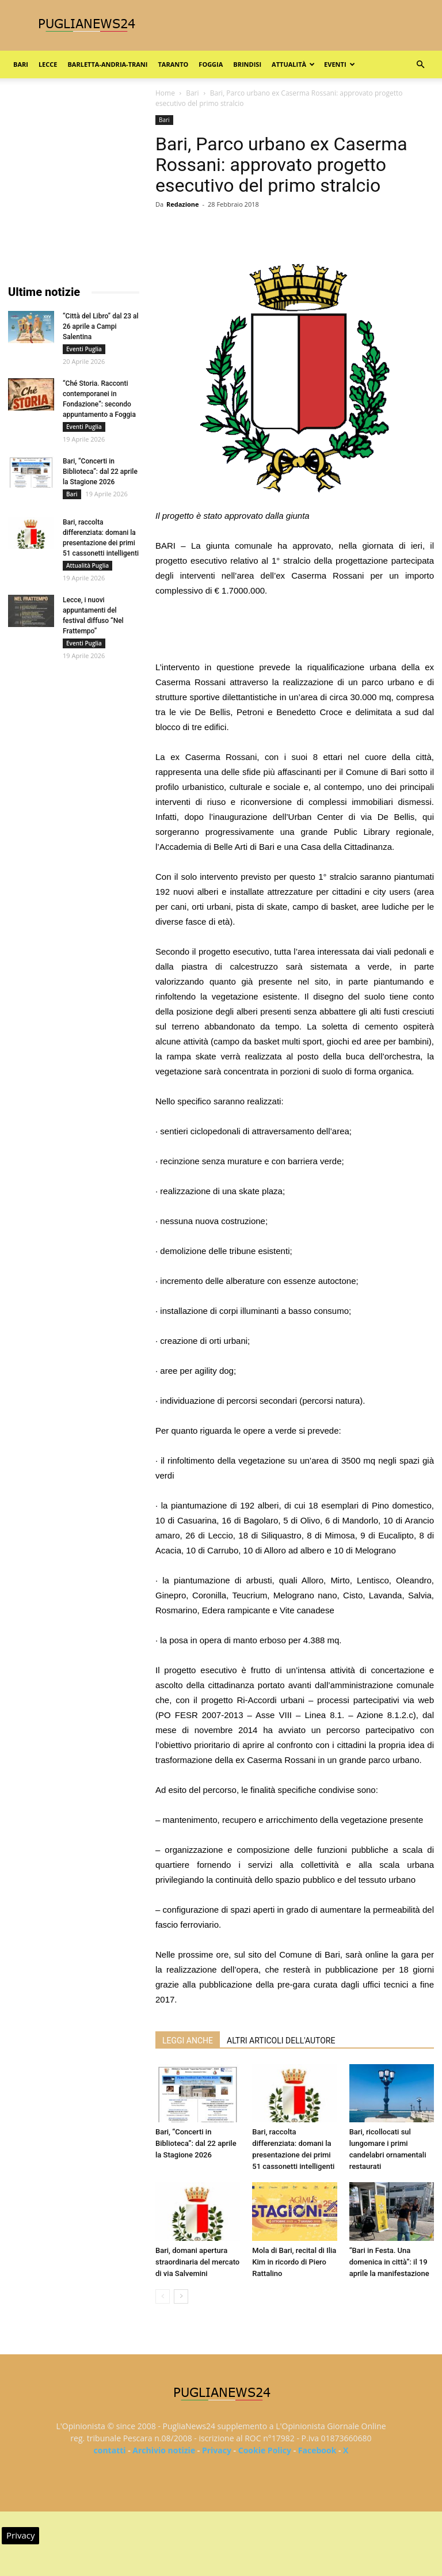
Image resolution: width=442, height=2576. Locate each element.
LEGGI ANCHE (187, 2040)
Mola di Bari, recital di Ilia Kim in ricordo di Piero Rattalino (294, 2262)
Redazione (182, 204)
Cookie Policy (264, 2450)
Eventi (339, 64)
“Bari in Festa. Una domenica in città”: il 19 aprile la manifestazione (389, 2262)
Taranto (173, 64)
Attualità (293, 64)
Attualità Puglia (87, 565)
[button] (420, 64)
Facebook (317, 2450)
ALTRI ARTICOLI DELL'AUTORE (281, 2040)
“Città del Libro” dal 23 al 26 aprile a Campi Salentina (101, 326)
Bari (20, 64)
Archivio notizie (163, 2450)
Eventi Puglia (84, 349)
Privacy (216, 2450)
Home (165, 93)
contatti (110, 2450)
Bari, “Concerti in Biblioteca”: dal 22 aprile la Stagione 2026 (196, 2143)
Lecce (48, 64)
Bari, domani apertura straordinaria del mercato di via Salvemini (197, 2262)
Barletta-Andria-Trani (107, 64)
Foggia (211, 64)
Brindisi (247, 64)
